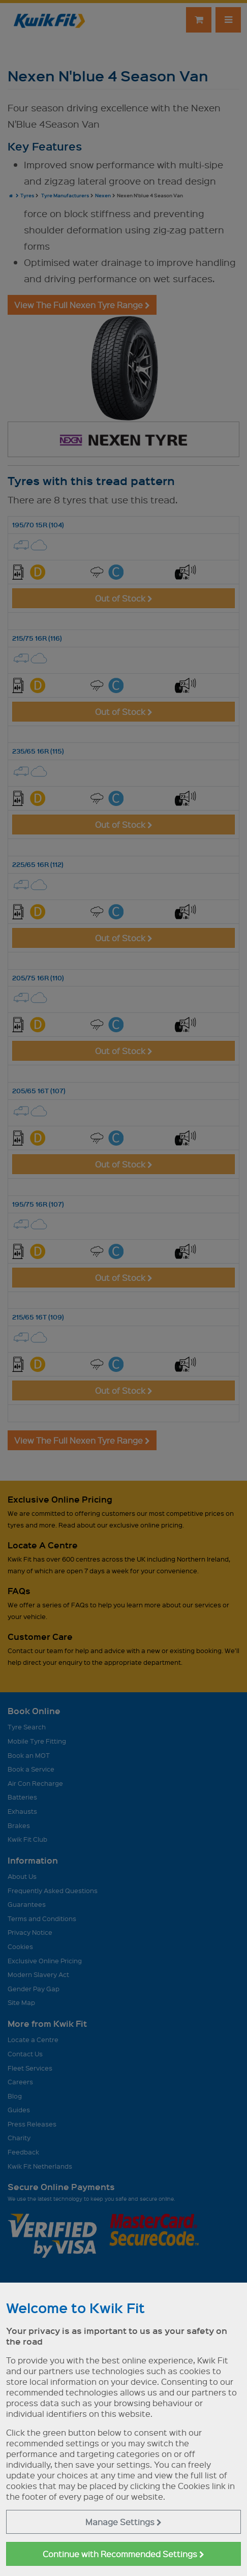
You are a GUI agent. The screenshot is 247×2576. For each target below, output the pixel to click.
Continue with (123, 2554)
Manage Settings (123, 2522)
